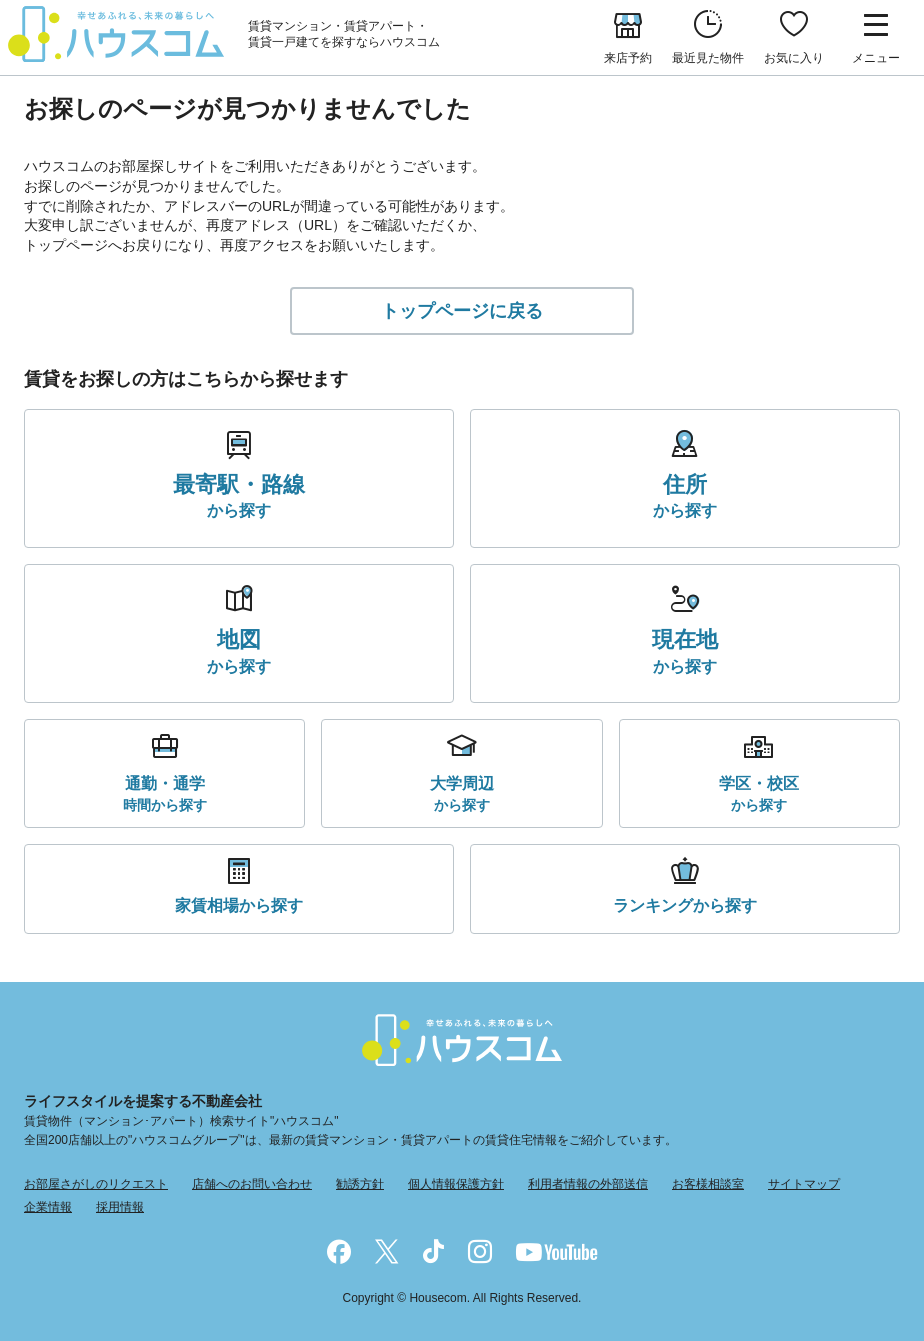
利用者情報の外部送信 (588, 1184)
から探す (239, 495)
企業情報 (48, 1207)
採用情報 (120, 1207)
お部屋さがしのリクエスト (96, 1184)
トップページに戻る (462, 311)
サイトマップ (804, 1184)
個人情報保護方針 (456, 1184)
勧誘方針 (360, 1184)
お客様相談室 (708, 1184)
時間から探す (165, 792)
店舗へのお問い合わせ (252, 1184)
